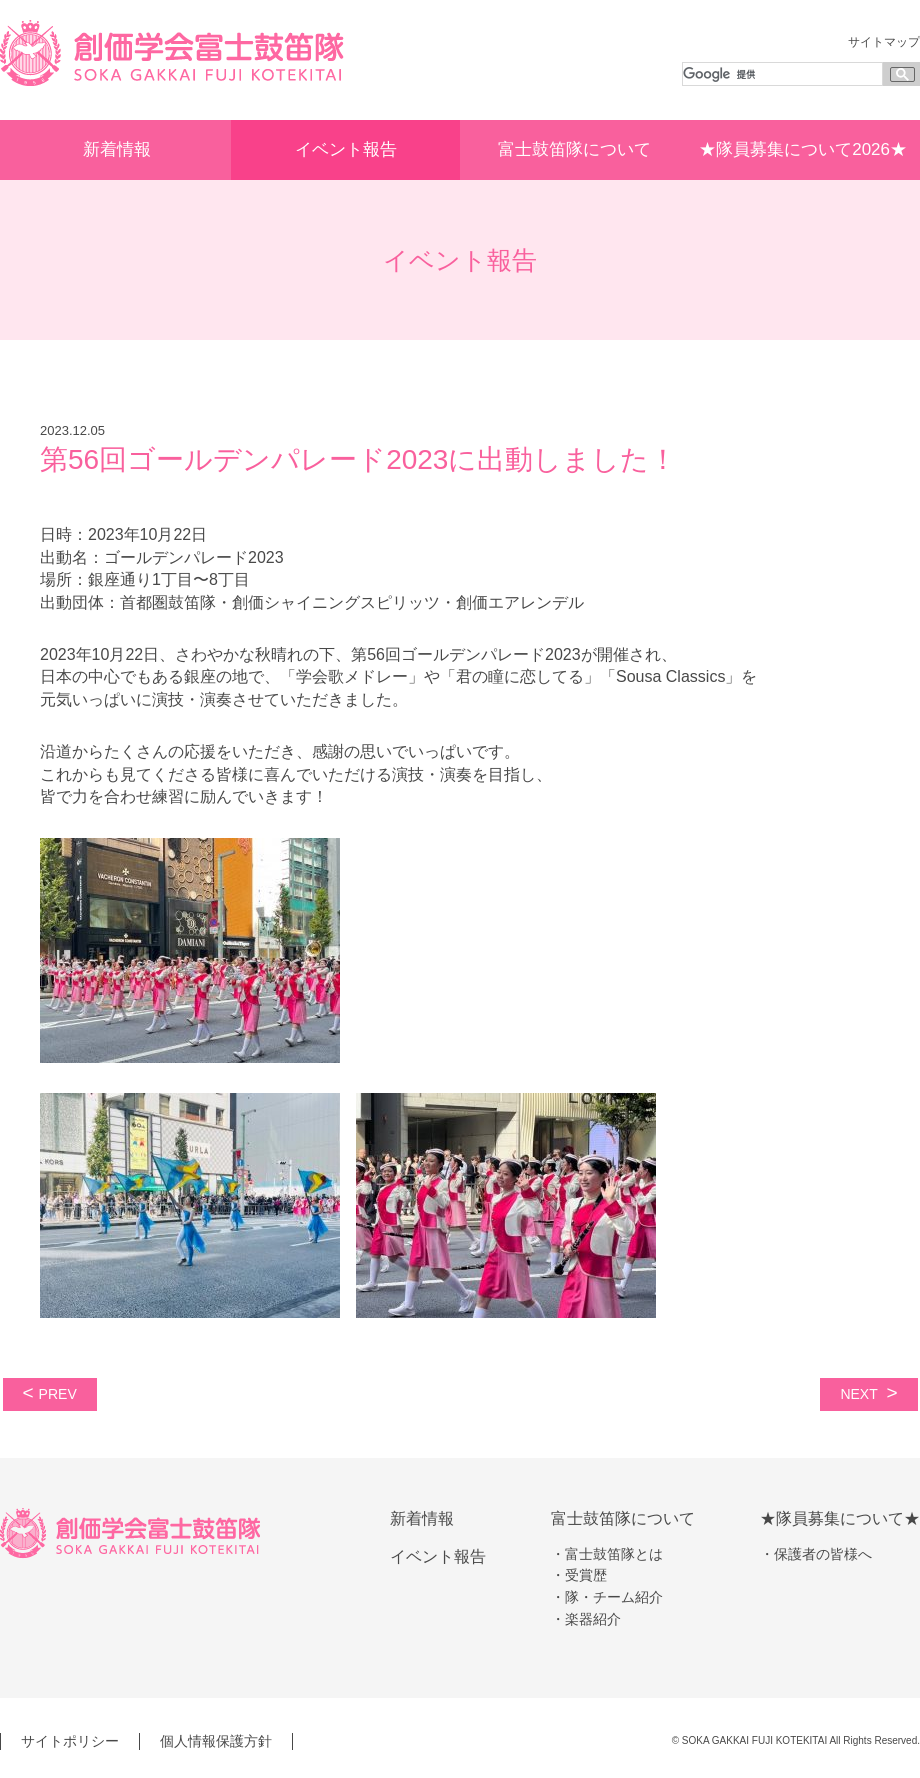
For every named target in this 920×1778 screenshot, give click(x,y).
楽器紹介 (593, 1619)
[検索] (780, 74)
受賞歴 (586, 1575)
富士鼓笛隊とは (614, 1554)
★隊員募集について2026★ (803, 149)
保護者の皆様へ (823, 1554)
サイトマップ (884, 42)
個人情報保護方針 (216, 1741)
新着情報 (117, 149)
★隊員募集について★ (840, 1518)
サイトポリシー (70, 1741)
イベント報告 (346, 149)
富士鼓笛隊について (574, 149)
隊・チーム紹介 (614, 1597)
